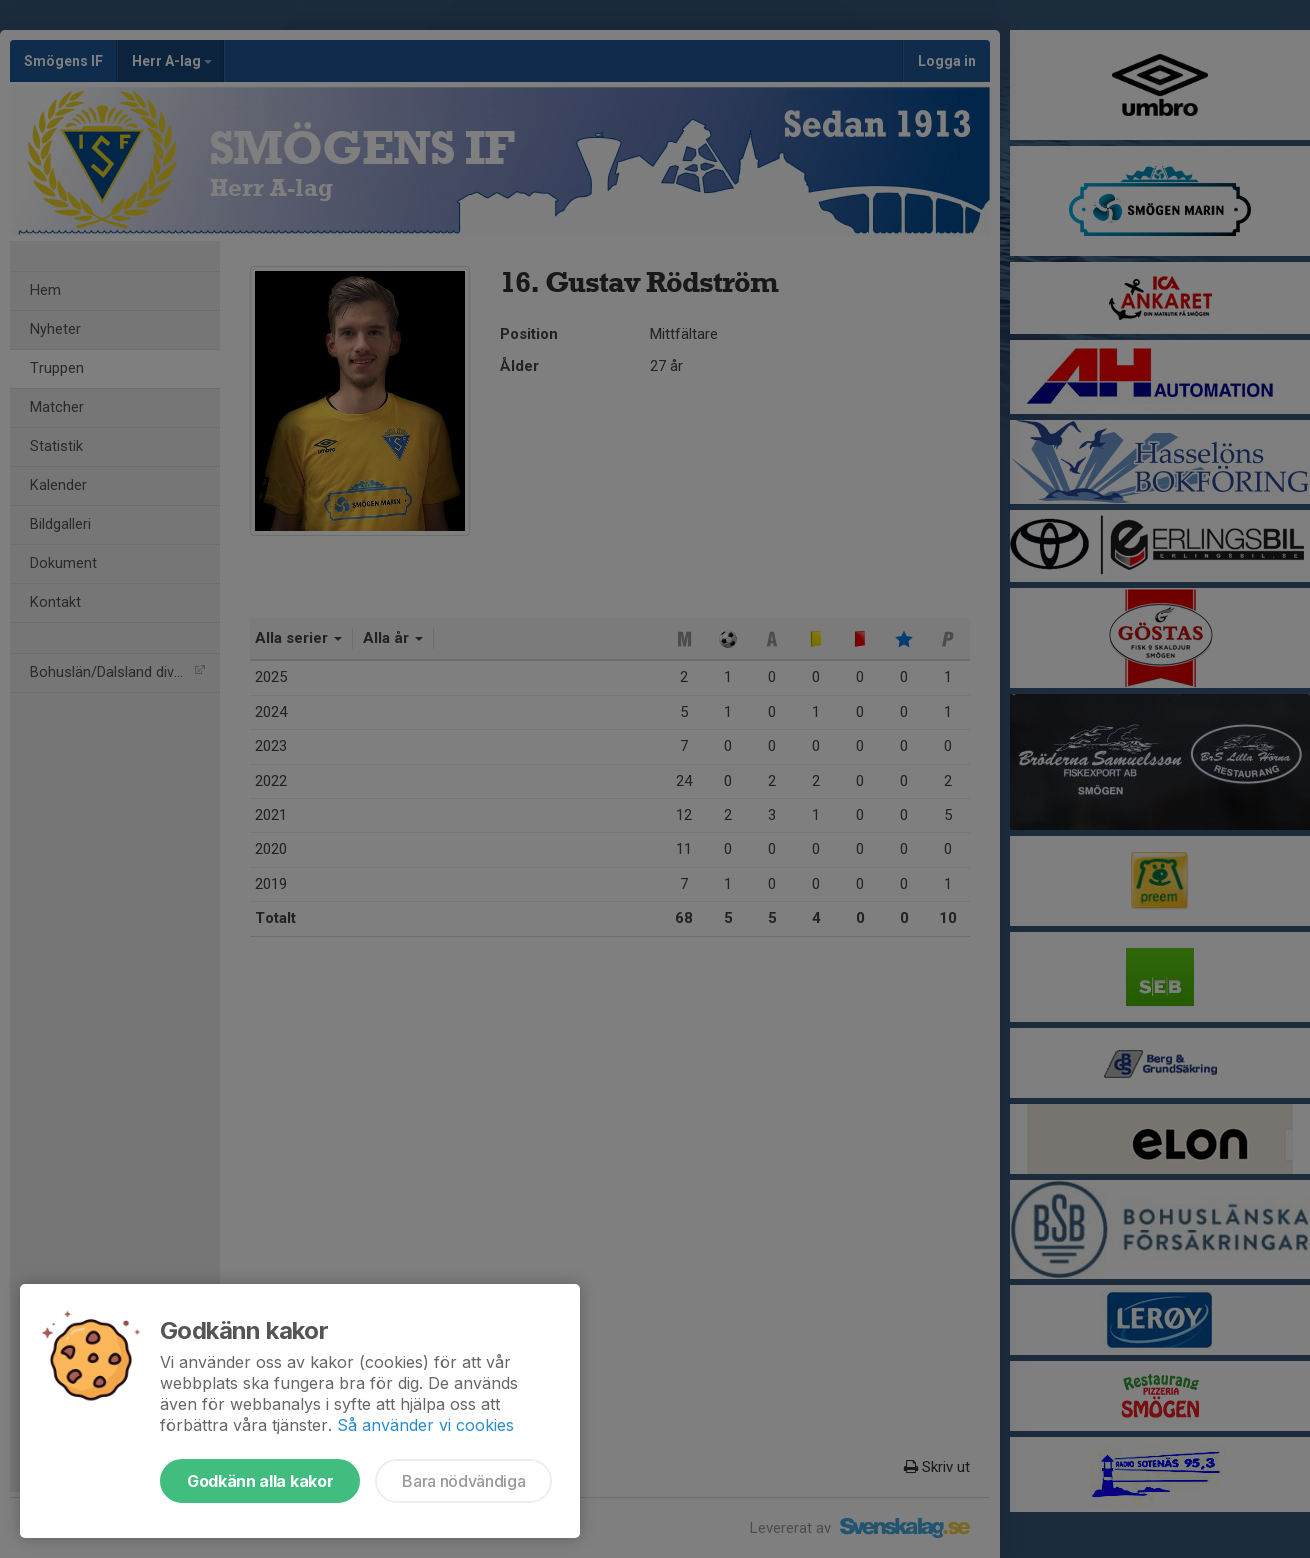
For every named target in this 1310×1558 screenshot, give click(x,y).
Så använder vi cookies (425, 1425)
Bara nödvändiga (463, 1481)
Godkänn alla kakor (260, 1481)
